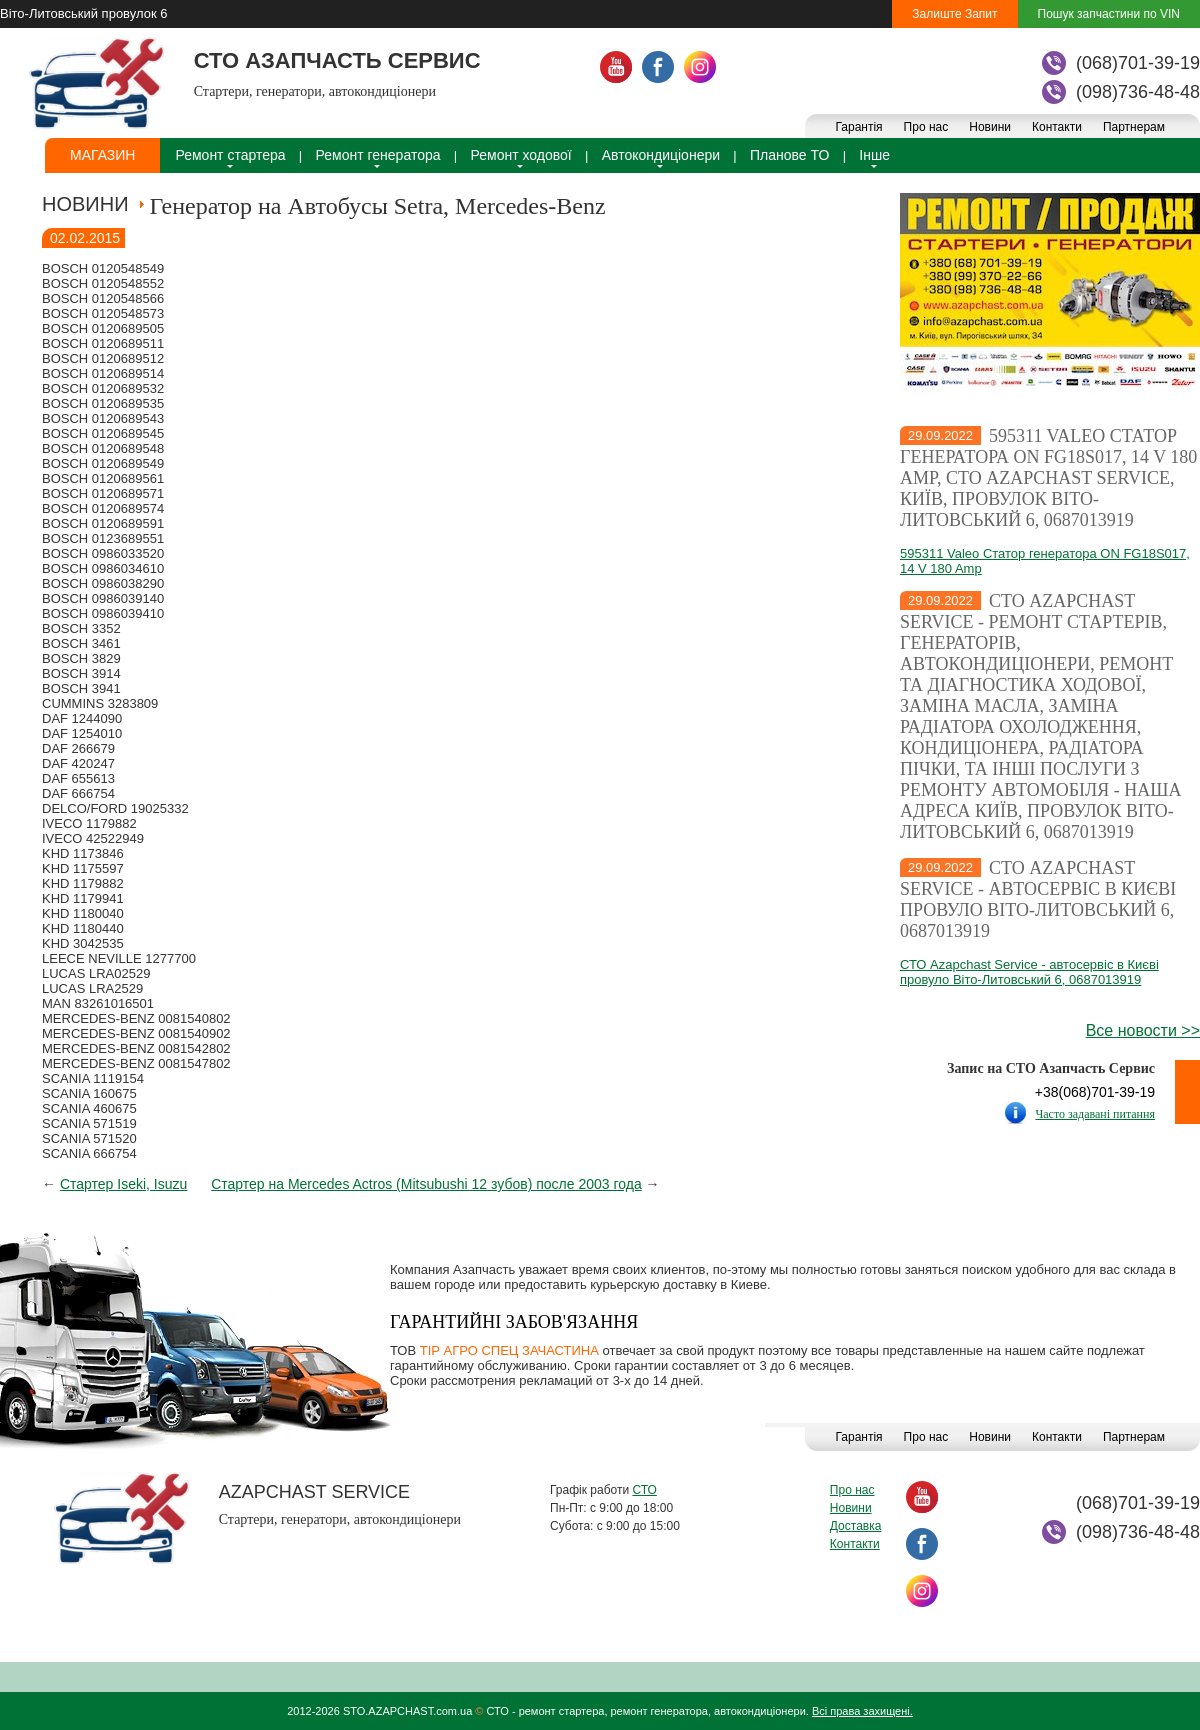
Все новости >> (1143, 1030)
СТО (644, 1490)
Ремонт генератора (378, 155)
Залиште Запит (954, 14)
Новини (990, 127)
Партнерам (1134, 127)
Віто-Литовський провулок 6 (83, 13)
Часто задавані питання (1095, 1114)
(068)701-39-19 (1138, 63)
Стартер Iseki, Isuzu (123, 1184)
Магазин (102, 155)
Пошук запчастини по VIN (1109, 14)
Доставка (856, 1526)
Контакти (1057, 127)
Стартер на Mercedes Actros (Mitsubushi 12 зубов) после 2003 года (426, 1184)
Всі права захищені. (862, 1711)
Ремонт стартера (230, 155)
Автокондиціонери (661, 155)
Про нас (926, 127)
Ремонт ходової (521, 155)
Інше (874, 155)
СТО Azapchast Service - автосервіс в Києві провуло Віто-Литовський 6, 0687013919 (1038, 899)
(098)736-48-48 (1138, 92)
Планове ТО (789, 155)
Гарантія (858, 127)
